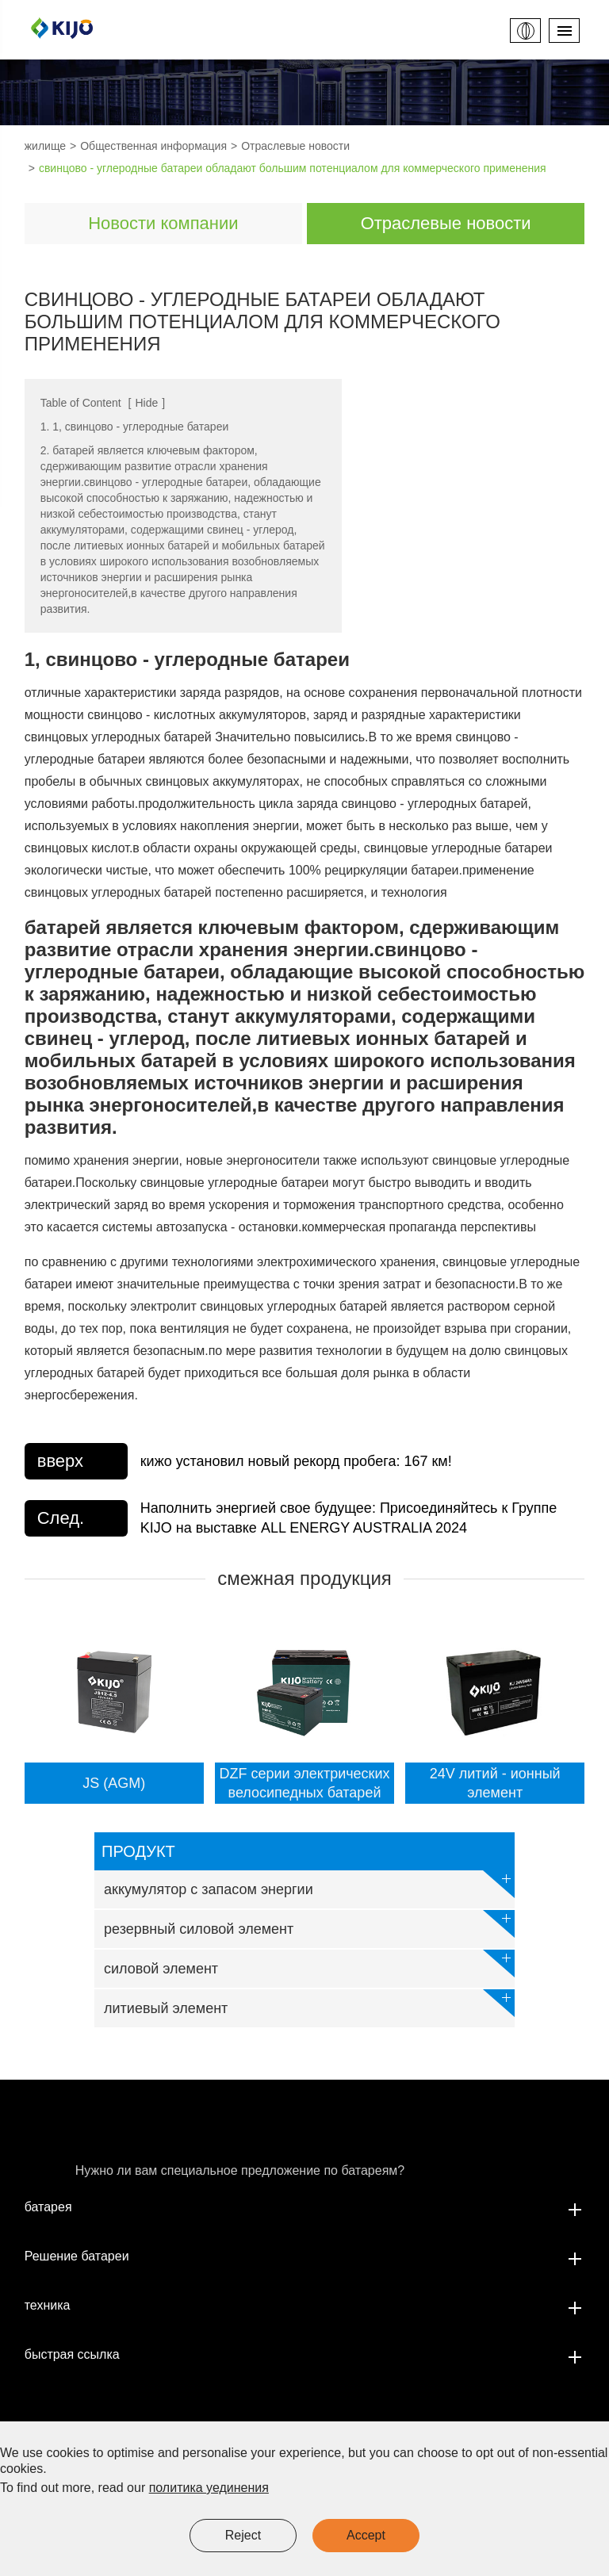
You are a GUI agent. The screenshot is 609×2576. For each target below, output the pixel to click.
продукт (138, 1851)
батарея (305, 2207)
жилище (45, 146)
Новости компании (163, 223)
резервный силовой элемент (309, 1924)
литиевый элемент (309, 2003)
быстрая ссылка (305, 2355)
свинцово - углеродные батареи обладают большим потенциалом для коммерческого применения (292, 168)
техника (305, 2305)
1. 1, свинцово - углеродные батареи (134, 426)
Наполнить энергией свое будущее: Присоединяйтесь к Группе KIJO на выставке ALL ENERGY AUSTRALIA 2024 (348, 1518)
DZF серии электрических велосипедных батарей (304, 1783)
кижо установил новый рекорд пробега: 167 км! (296, 1461)
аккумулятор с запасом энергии (309, 1884)
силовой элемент (309, 1963)
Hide (146, 402)
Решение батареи (305, 2256)
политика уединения (209, 2487)
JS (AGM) (113, 1783)
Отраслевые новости (295, 146)
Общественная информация (153, 146)
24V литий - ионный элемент (495, 1783)
